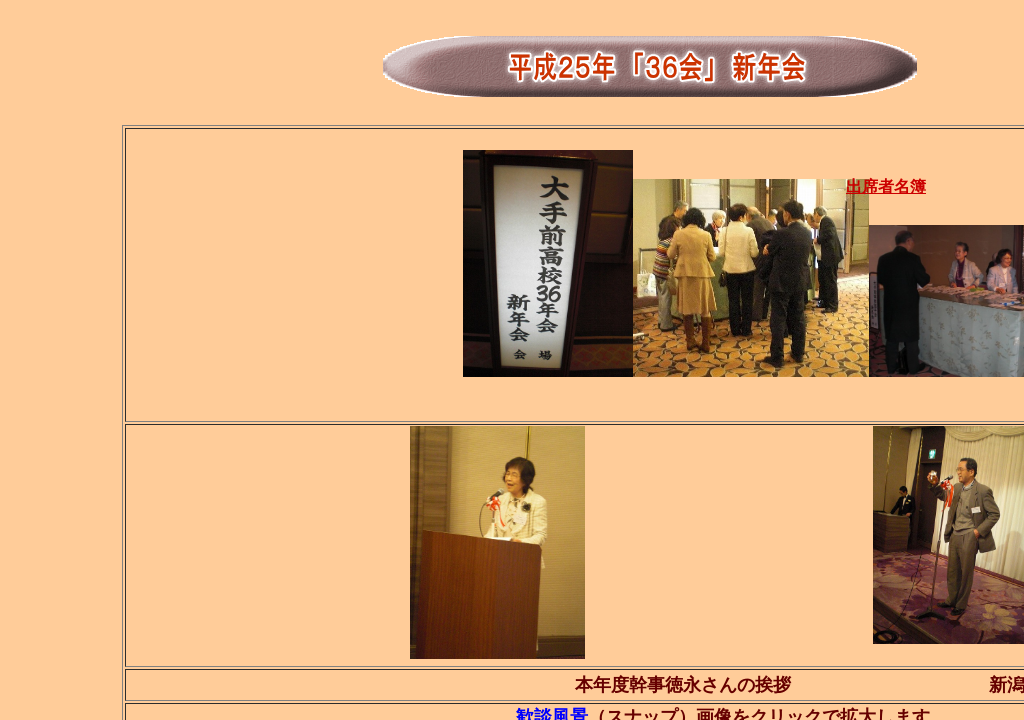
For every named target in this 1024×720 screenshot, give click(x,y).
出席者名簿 (886, 186)
